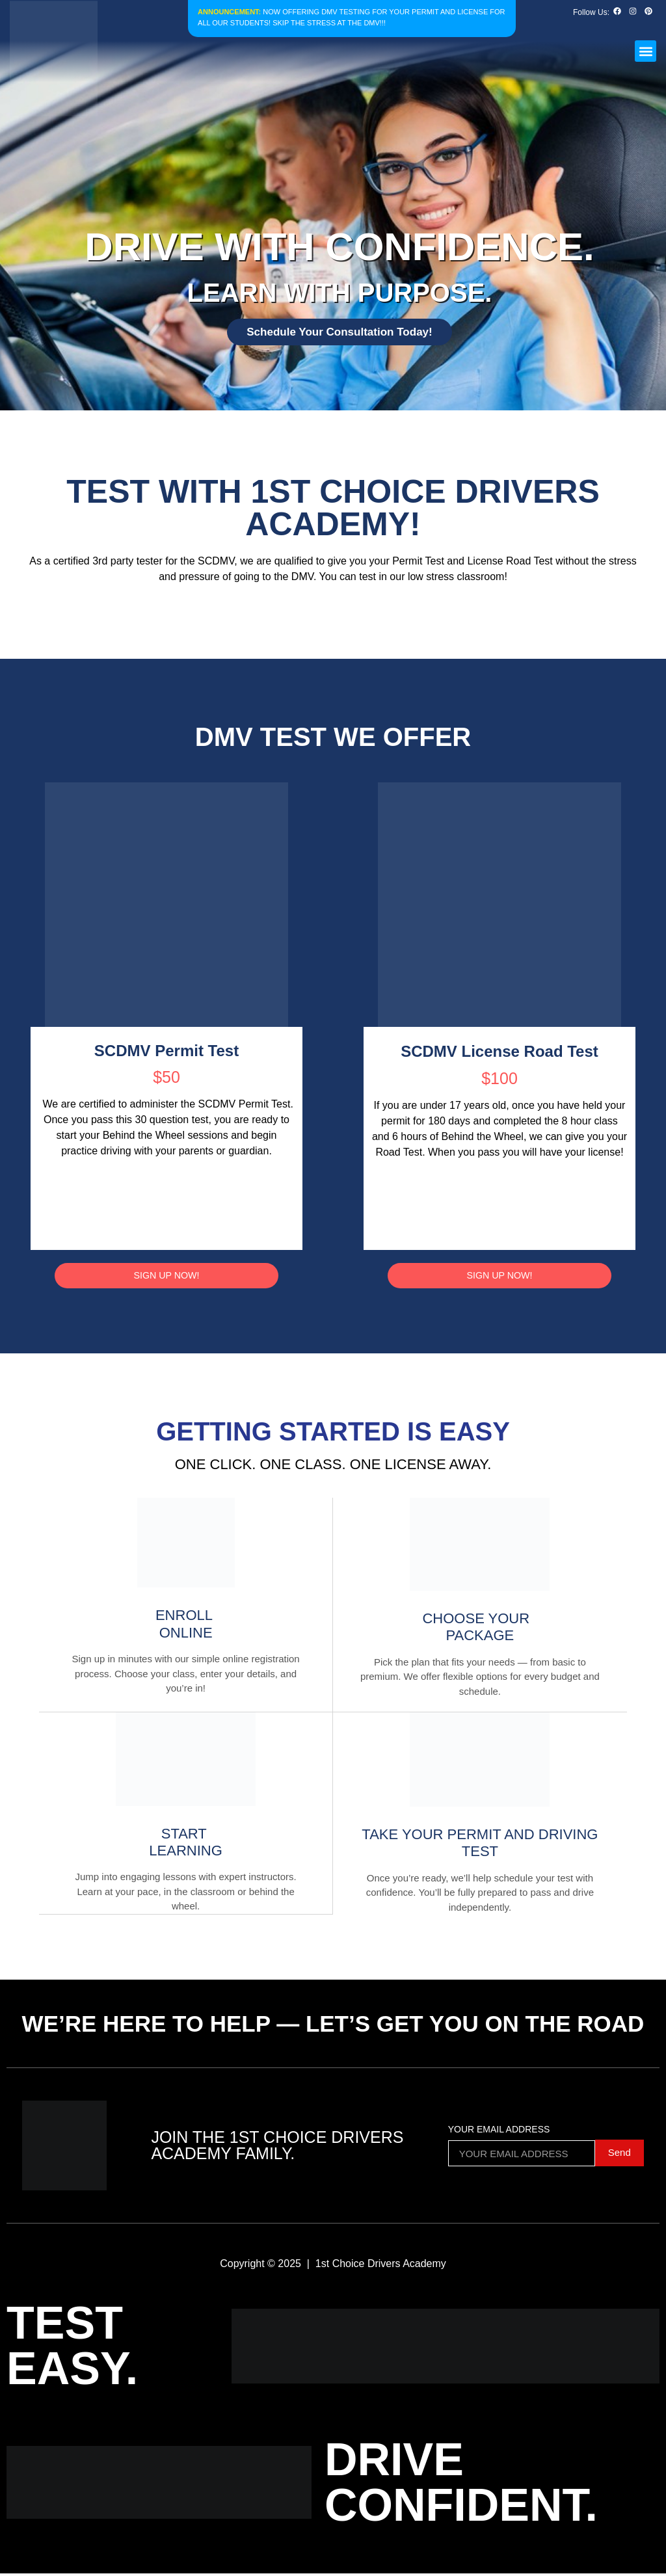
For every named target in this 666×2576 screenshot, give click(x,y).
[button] (645, 51)
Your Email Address (499, 2132)
